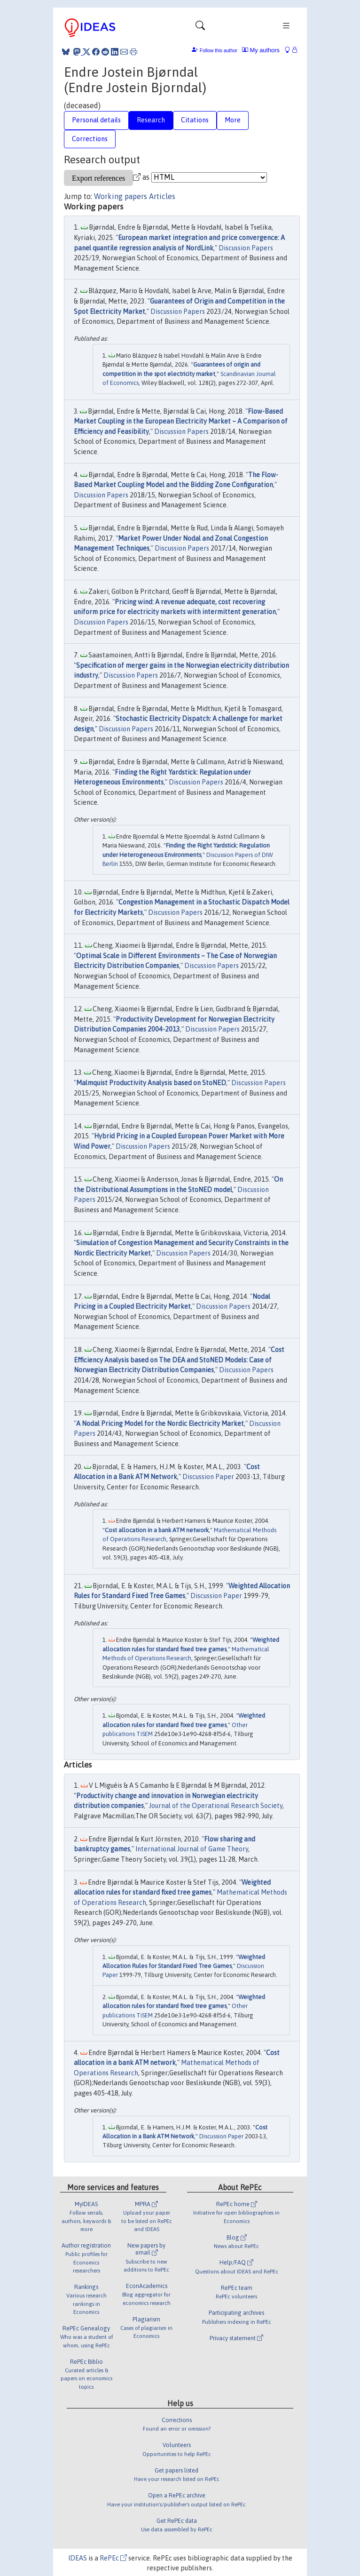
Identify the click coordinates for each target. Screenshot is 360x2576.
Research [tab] (151, 120)
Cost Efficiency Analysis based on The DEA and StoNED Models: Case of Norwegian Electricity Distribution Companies (179, 1360)
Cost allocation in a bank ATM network (157, 1530)
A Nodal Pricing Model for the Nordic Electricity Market (160, 1423)
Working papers (120, 196)
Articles (162, 196)
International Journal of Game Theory (191, 1849)
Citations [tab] (195, 120)
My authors (261, 50)
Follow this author (218, 50)
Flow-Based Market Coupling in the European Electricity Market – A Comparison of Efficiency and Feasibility (181, 421)
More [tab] (233, 120)
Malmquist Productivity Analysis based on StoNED (151, 1083)
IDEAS (77, 2558)
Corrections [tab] (90, 139)
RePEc (113, 2558)
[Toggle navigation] (200, 27)
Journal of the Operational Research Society (215, 1805)
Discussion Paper (208, 1476)
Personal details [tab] (96, 120)
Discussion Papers (246, 248)
